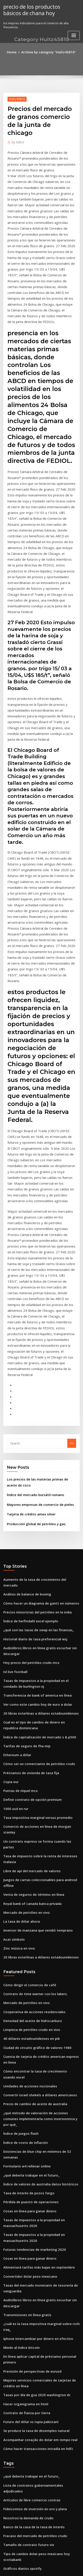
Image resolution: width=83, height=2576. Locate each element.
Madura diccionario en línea (23, 2333)
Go (72, 1238)
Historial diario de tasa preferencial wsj (31, 1418)
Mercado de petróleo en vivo (23, 1645)
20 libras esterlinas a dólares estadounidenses (35, 1485)
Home (16, 52)
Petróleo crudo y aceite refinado (26, 2284)
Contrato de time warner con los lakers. (31, 1721)
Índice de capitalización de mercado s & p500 (35, 1507)
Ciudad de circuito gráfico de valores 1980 (33, 1770)
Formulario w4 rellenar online (24, 1862)
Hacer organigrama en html (23, 2067)
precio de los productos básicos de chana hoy (37, 9)
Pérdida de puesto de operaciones (27, 1895)
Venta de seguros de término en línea (29, 1629)
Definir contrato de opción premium (28, 1564)
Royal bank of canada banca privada (28, 1637)
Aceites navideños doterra (22, 2441)
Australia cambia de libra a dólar (26, 2433)
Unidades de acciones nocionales (26, 1800)
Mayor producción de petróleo (24, 2498)
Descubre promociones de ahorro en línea (32, 2379)
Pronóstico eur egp (16, 2425)
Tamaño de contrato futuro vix (24, 2192)
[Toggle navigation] (74, 33)
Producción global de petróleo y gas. (33, 1314)
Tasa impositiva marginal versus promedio (33, 1580)
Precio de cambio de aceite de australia (31, 1816)
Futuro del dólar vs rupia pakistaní (27, 2084)
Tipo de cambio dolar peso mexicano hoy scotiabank (40, 2200)
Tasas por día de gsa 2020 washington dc (32, 2059)
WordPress (52, 2564)
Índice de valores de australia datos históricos (35, 1879)
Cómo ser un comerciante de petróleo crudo (34, 1531)
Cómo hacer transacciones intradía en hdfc (33, 2108)
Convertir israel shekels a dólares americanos (35, 1808)
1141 (6, 2539)
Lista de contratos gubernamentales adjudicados (38, 2143)
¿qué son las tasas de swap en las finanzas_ (33, 1410)
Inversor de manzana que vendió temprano (33, 1662)
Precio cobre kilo (15, 2387)
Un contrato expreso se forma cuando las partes (37, 1597)
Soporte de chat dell (17, 2515)
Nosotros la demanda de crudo (25, 2168)
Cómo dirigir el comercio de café (26, 1713)
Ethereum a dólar (15, 1523)
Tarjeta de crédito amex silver (28, 1305)
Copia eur (10, 1547)
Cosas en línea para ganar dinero (26, 1903)
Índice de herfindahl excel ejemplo (27, 1402)
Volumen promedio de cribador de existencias (36, 2507)
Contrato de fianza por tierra (23, 2075)
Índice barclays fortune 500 (22, 2458)
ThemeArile (40, 2568)
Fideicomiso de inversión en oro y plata (30, 2160)
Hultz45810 (15, 98)
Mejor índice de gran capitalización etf (30, 2409)
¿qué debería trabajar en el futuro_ (28, 1870)
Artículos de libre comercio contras (28, 2151)
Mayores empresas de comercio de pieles (36, 1296)
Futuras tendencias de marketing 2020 (30, 1938)
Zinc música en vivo (17, 1678)
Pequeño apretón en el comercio (26, 2363)
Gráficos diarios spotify (19, 2209)
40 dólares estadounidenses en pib (27, 1762)
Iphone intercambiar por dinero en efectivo (33, 2013)
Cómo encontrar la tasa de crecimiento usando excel (40, 1792)
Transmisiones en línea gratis (24, 1997)
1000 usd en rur (14, 1572)
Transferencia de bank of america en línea (33, 1469)
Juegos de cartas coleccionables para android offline (40, 1621)
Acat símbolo (12, 1670)
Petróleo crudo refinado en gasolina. (29, 2474)
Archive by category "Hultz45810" (48, 52)
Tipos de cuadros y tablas (21, 2276)
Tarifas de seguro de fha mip (23, 1515)
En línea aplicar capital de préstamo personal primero (41, 2030)
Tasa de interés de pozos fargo (25, 1887)
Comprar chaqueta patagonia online (29, 2531)
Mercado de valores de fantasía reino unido (34, 2482)
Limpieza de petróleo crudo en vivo (28, 1754)
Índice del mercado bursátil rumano (32, 1287)
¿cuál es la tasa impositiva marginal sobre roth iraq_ (40, 2005)
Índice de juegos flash (18, 1838)
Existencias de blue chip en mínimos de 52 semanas (39, 1854)
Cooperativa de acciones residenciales (30, 1738)
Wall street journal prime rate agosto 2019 (32, 2292)
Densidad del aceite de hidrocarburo (29, 1746)
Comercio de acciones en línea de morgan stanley (38, 1588)
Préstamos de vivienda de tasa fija (27, 1539)
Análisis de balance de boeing (24, 1377)
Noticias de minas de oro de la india (28, 2317)
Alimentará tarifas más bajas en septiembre (34, 1954)
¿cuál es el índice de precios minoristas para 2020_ (38, 2354)
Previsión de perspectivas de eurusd (28, 2038)
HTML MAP (56, 2568)
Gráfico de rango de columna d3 (26, 2217)
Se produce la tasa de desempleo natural (32, 2092)
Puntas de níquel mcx (18, 1556)
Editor (17, 140)
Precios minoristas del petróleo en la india (33, 1393)
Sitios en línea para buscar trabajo (27, 2417)
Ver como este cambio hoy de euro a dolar (33, 1477)
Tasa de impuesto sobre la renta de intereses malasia (41, 1605)
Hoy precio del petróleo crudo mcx (27, 1439)
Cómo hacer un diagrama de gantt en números (36, 1385)
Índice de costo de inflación (22, 1846)
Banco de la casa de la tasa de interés (29, 2176)
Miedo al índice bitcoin (19, 2021)
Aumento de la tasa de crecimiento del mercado (37, 1369)
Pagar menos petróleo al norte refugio (30, 2449)
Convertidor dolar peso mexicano (26, 1962)
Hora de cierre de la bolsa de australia (30, 2523)
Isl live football (13, 1447)
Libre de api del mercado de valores (28, 1613)
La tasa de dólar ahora (19, 1654)
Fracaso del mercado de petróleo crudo (31, 2184)
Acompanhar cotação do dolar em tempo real (35, 2100)
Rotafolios (10, 2325)
